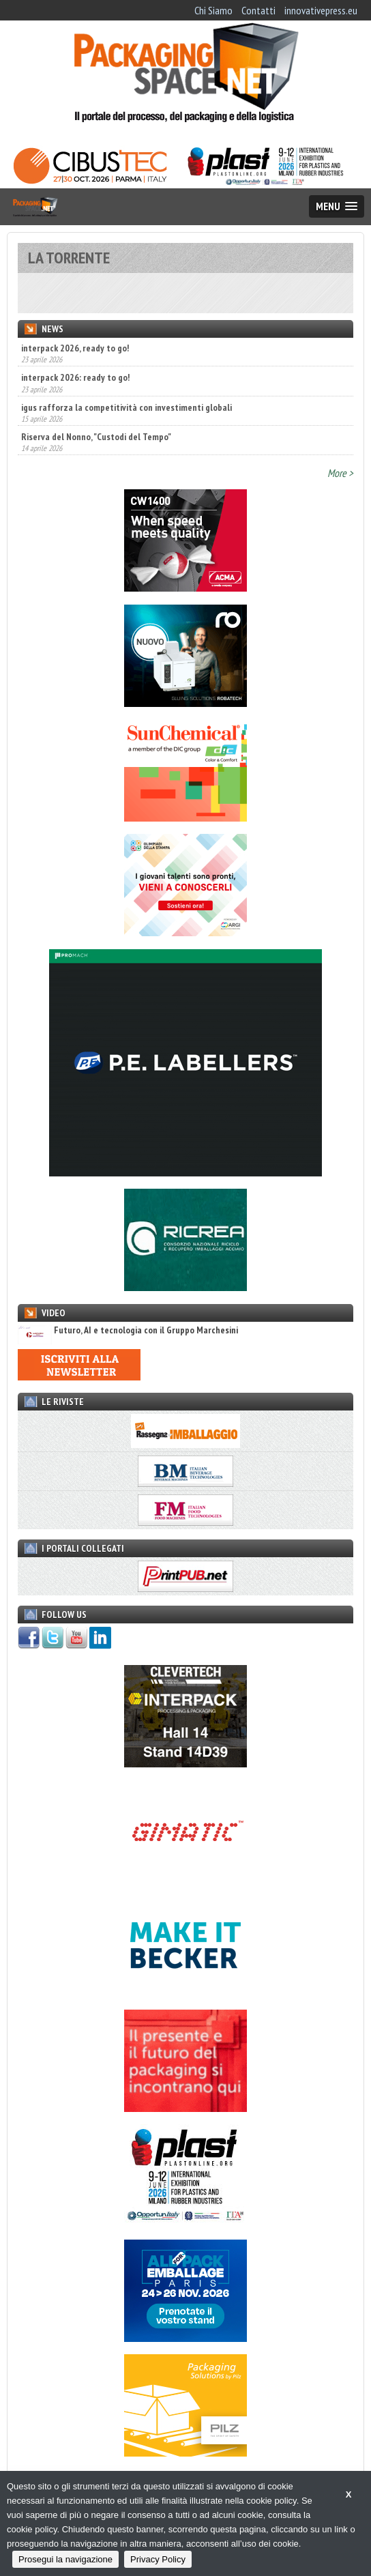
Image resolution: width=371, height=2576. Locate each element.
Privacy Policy (158, 2559)
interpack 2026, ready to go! (75, 348)
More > (340, 473)
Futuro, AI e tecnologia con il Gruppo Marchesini (128, 1330)
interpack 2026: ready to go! (75, 377)
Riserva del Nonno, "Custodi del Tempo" (96, 436)
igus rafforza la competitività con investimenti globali (126, 407)
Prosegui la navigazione (65, 2559)
